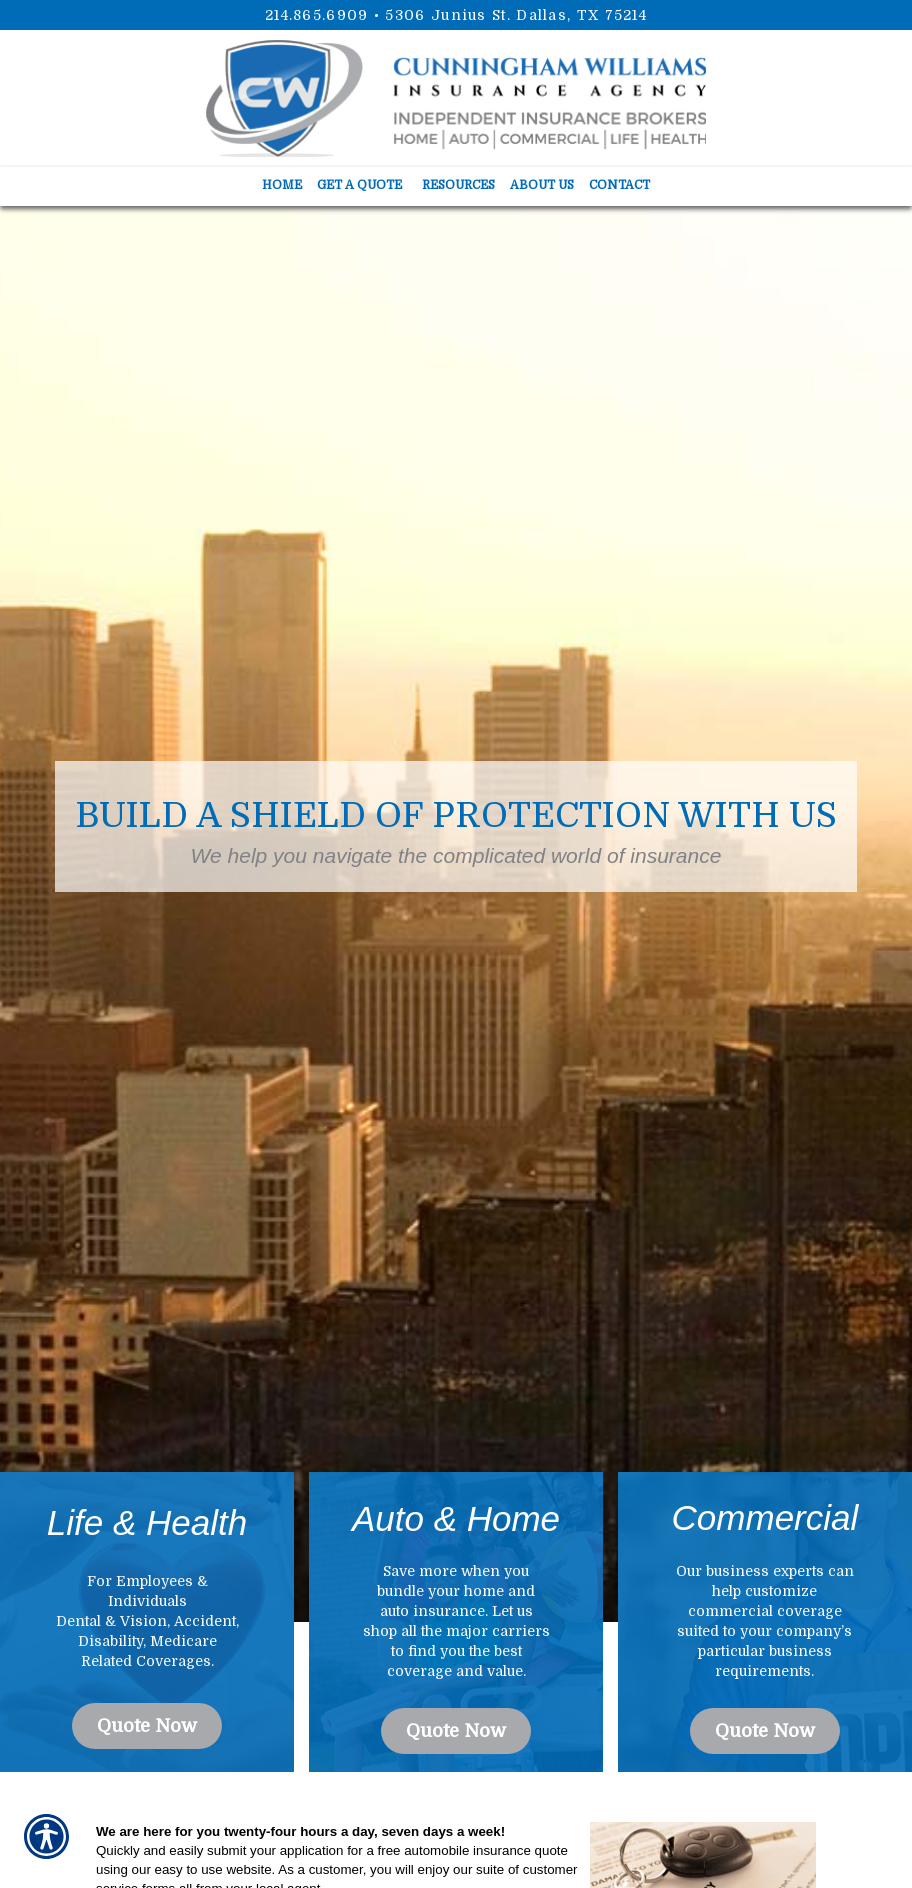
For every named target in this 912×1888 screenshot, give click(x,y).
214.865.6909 (317, 15)
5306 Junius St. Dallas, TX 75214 (516, 15)
